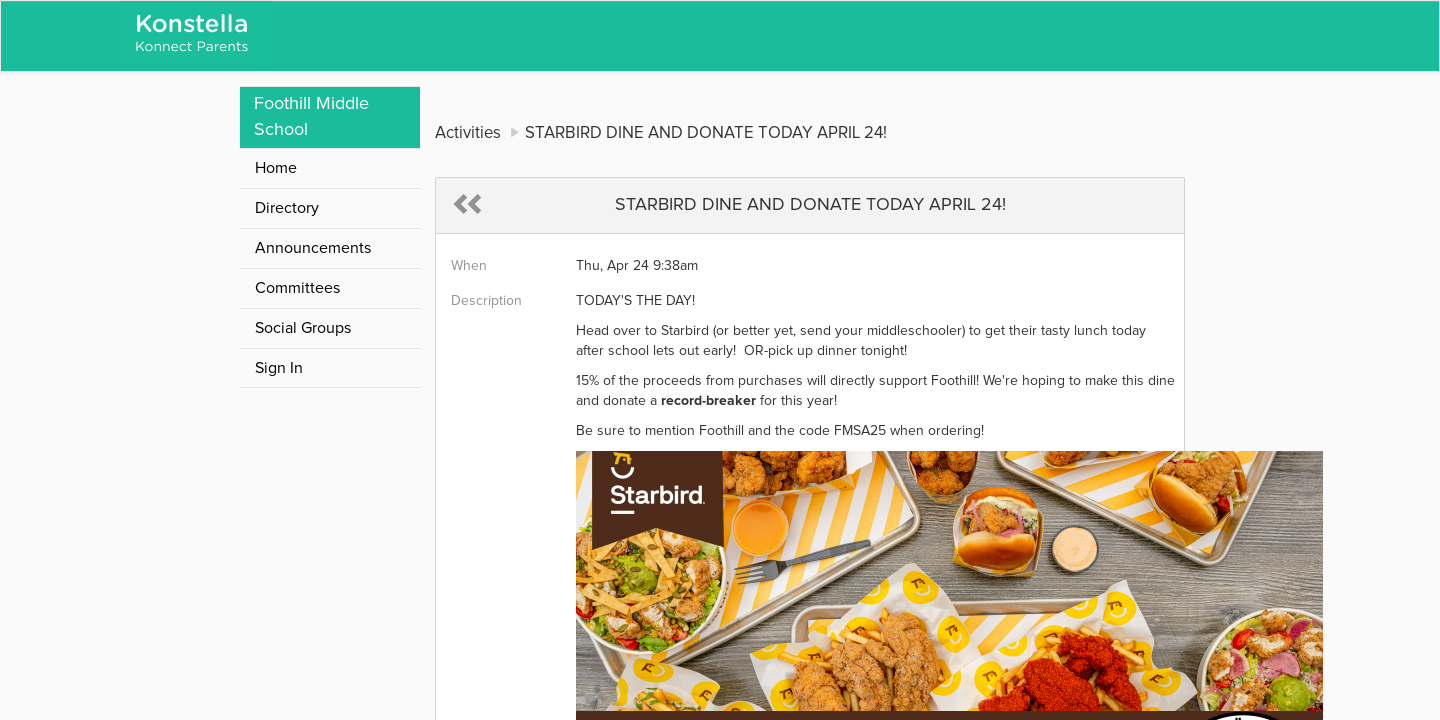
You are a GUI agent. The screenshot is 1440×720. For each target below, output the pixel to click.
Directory (287, 208)
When (469, 266)
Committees (297, 288)
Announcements (313, 248)
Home (276, 168)
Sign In (279, 368)
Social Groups (303, 328)
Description (486, 301)
